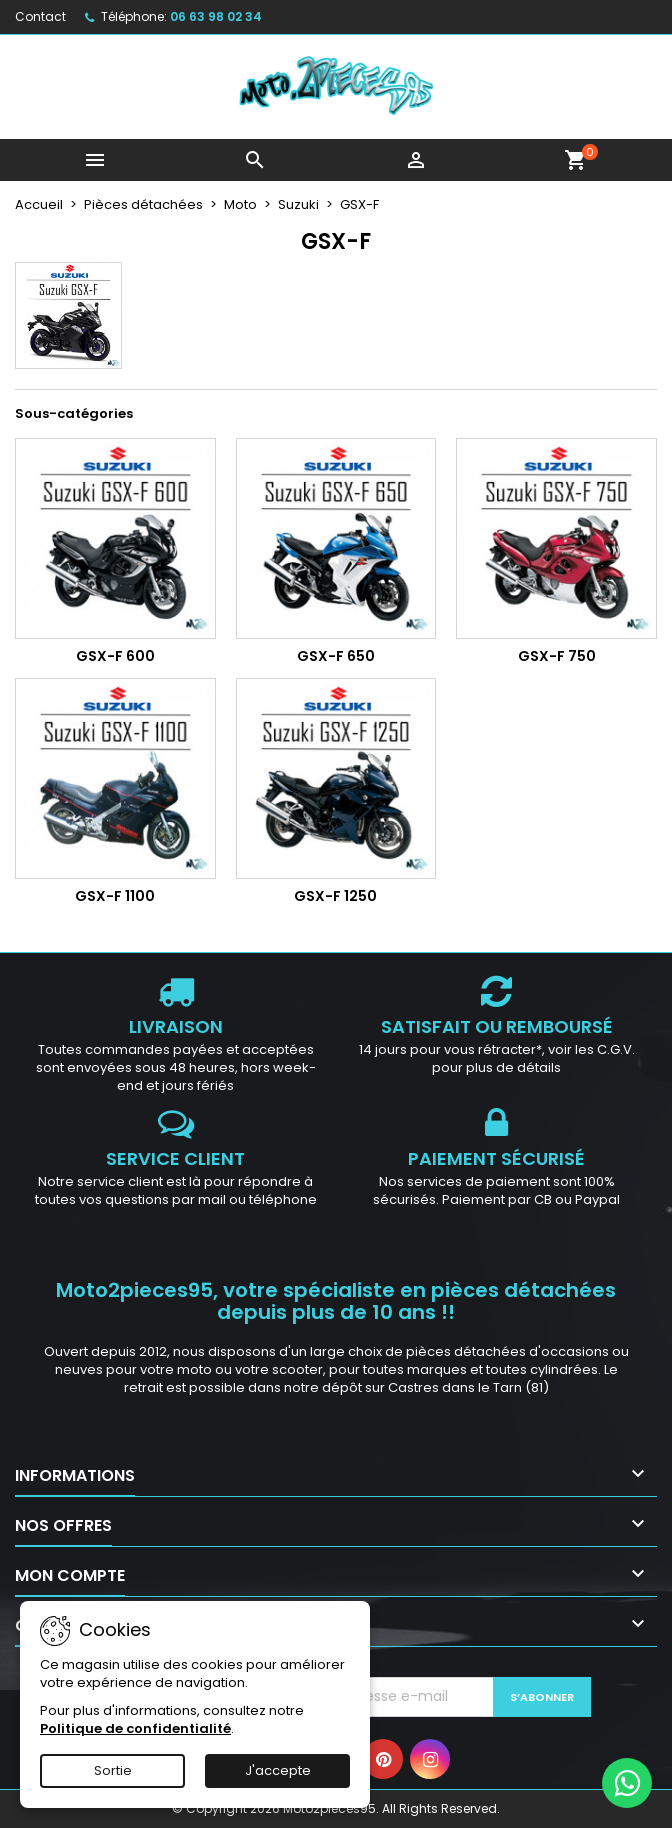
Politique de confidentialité (135, 1728)
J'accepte (278, 1770)
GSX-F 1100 (115, 896)
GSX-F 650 (336, 656)
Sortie (113, 1770)
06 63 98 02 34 (216, 16)
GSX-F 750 (557, 656)
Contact (40, 16)
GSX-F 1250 (335, 896)
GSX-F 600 (115, 656)
